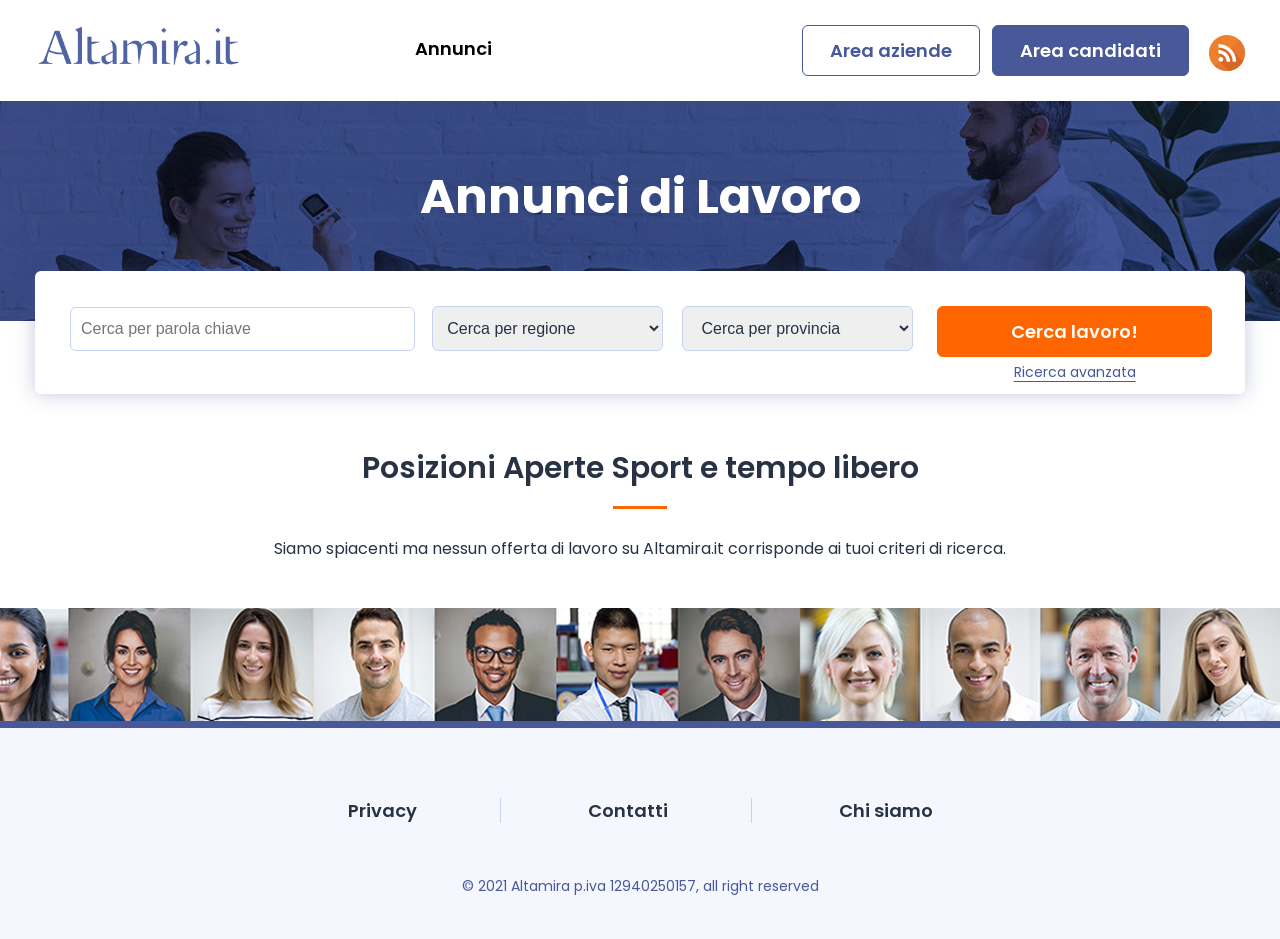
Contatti (628, 810)
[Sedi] (547, 328)
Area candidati (1090, 50)
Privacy (382, 810)
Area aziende (891, 50)
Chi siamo (886, 810)
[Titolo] (242, 329)
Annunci (453, 48)
